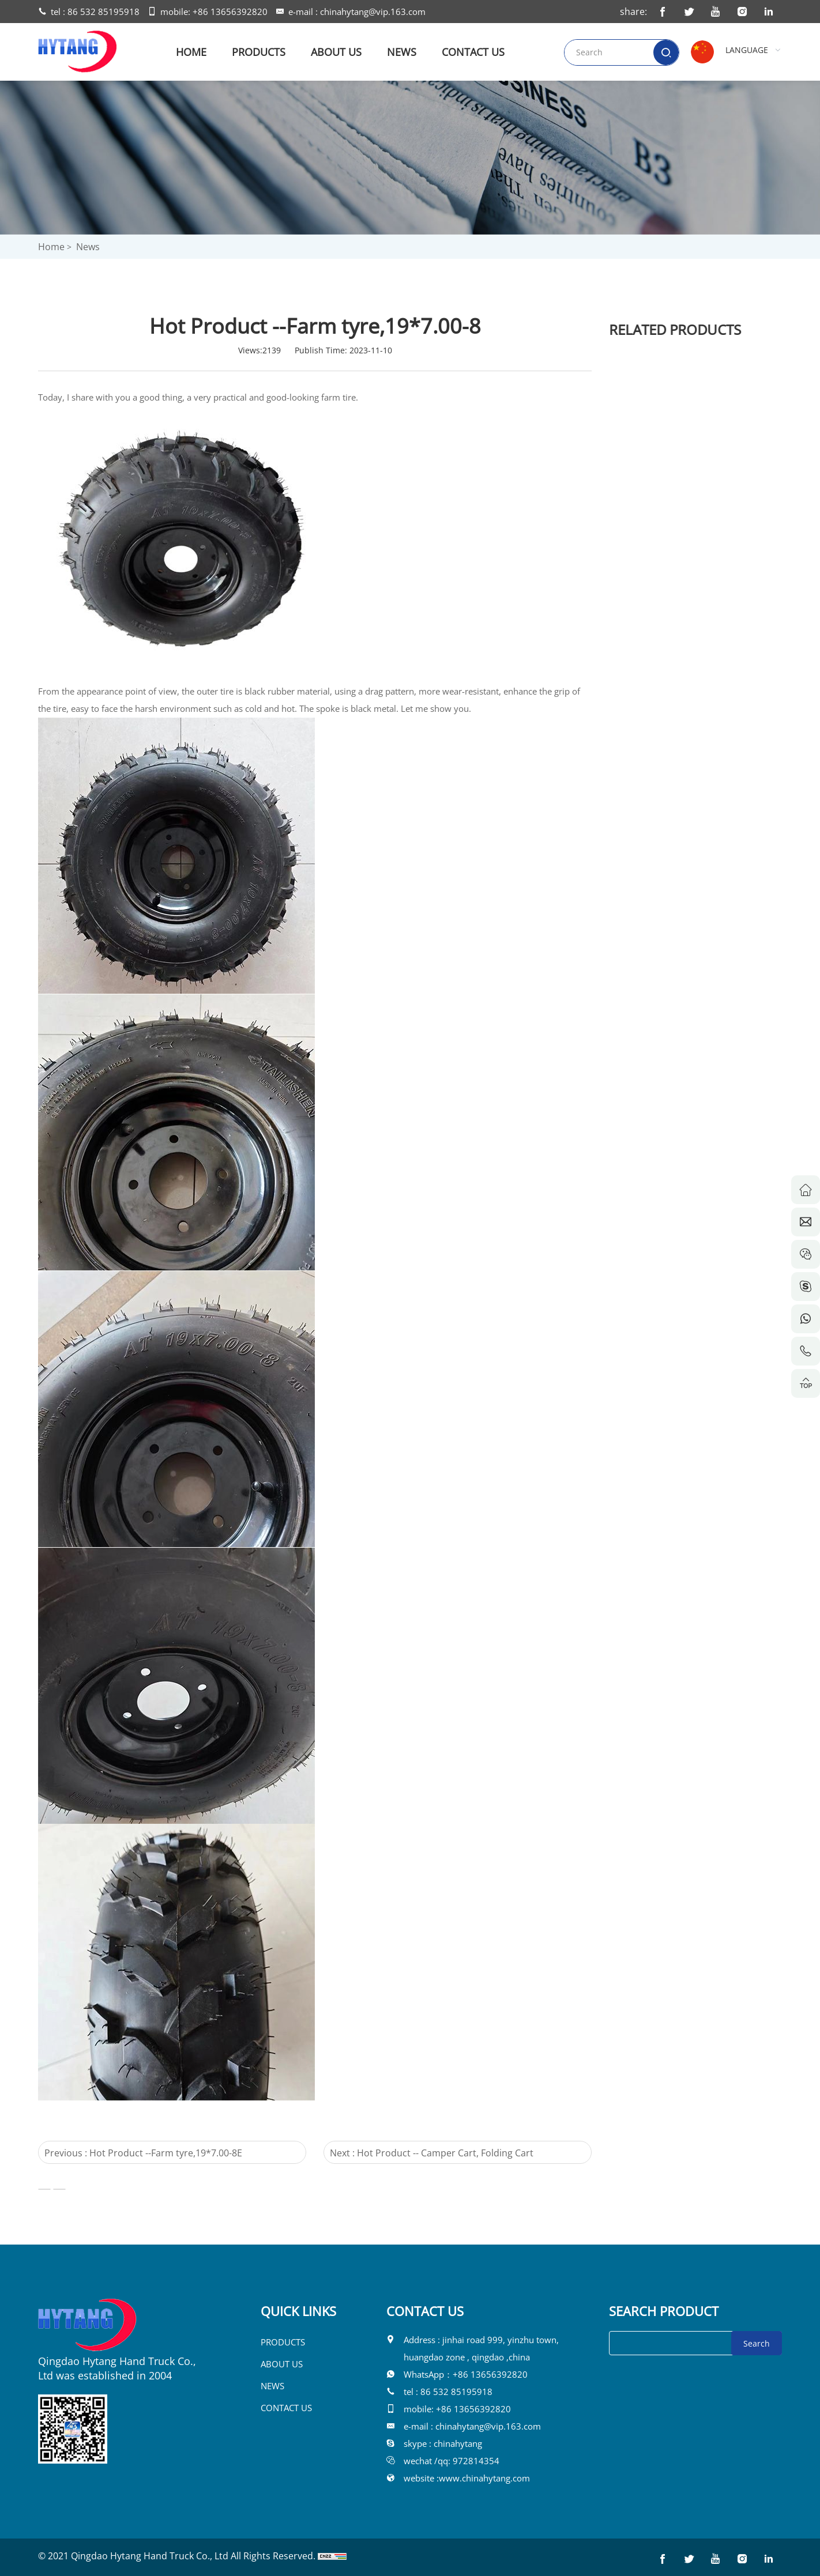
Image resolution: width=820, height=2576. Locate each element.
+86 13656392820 (230, 11)
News (88, 246)
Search (756, 2343)
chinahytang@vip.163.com (373, 11)
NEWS (401, 52)
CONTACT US (473, 52)
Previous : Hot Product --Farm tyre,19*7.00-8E (124, 2153)
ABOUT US (336, 52)
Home (51, 246)
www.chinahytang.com (484, 2478)
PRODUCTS (258, 52)
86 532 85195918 (103, 11)
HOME (191, 52)
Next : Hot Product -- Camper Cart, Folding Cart (412, 2153)
